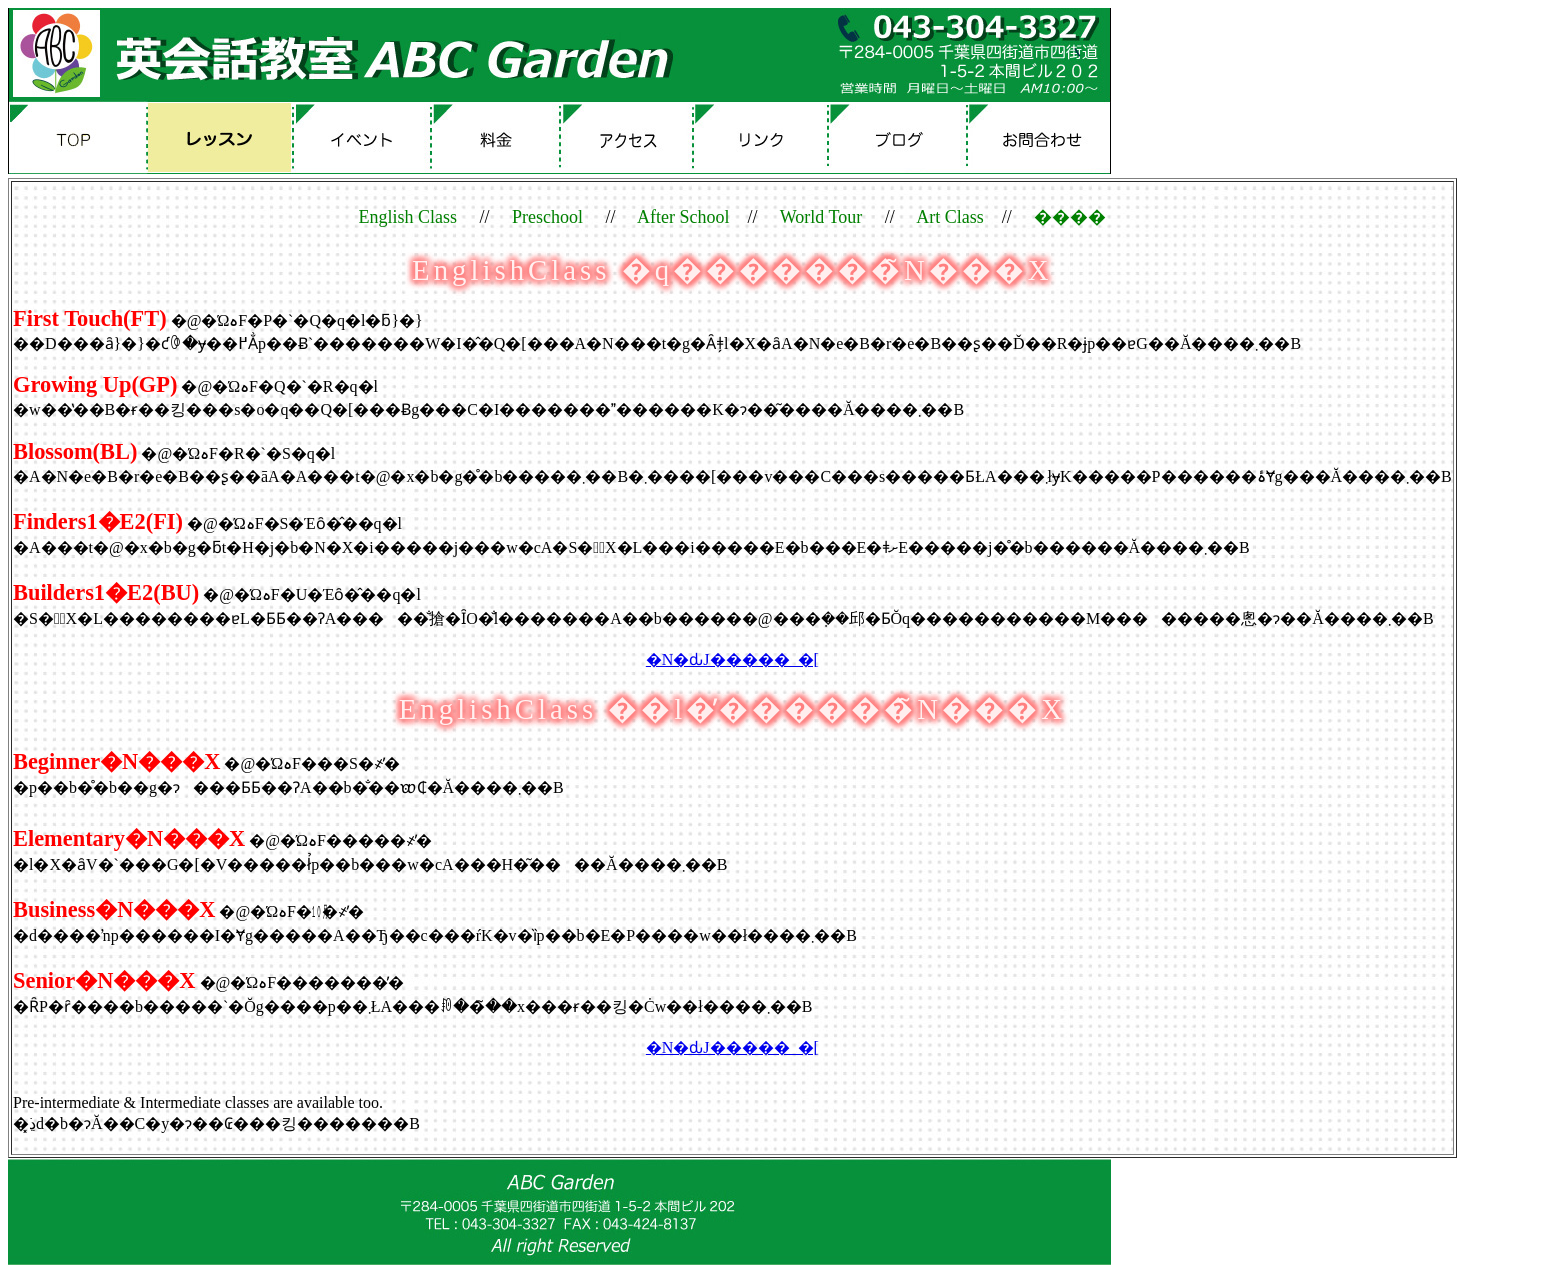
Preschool (547, 217)
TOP (82, 137)
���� (505, 137)
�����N (766, 137)
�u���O (903, 137)
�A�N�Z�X (634, 137)
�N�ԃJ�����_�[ (732, 659)
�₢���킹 (1040, 137)
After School (683, 217)
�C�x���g (367, 137)
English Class (408, 217)
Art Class (950, 217)
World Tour (821, 217)
